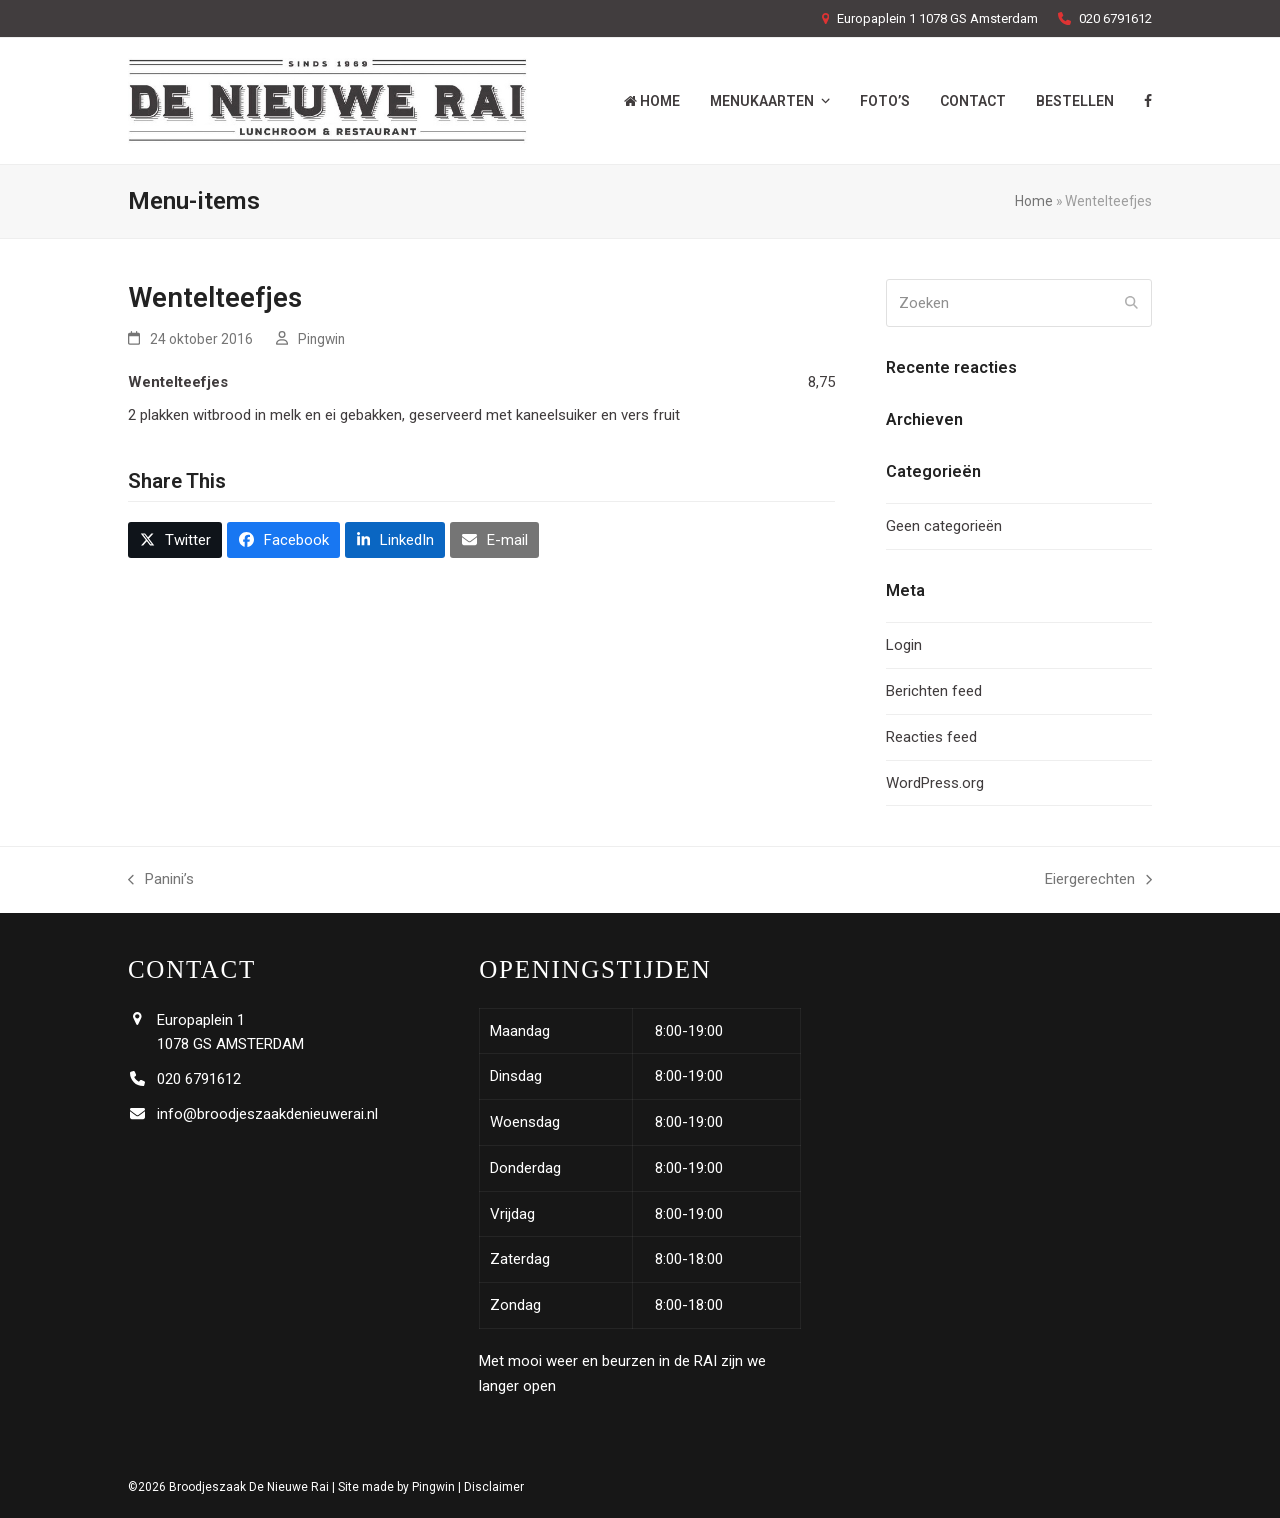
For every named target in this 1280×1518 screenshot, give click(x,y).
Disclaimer (494, 1487)
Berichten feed (934, 691)
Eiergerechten (1098, 881)
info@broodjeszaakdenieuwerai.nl (267, 1114)
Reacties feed (931, 737)
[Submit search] (1131, 303)
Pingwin (321, 339)
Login (904, 645)
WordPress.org (935, 783)
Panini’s (161, 881)
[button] (175, 540)
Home (1034, 201)
